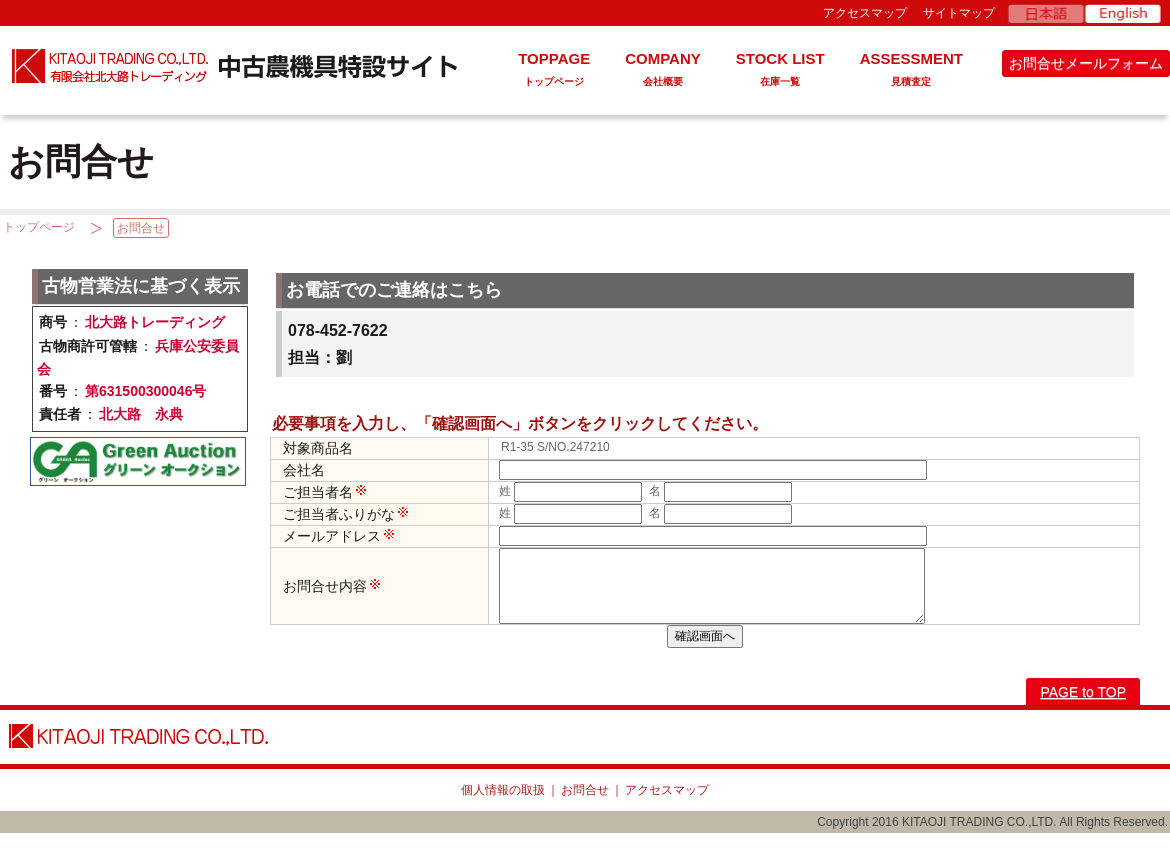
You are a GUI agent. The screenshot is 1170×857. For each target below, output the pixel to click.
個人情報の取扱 (503, 814)
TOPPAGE (554, 71)
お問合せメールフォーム (1086, 63)
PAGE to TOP (1083, 716)
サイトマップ (959, 13)
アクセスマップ (865, 13)
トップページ (39, 227)
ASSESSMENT (911, 71)
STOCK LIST (780, 71)
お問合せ (141, 228)
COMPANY (663, 71)
